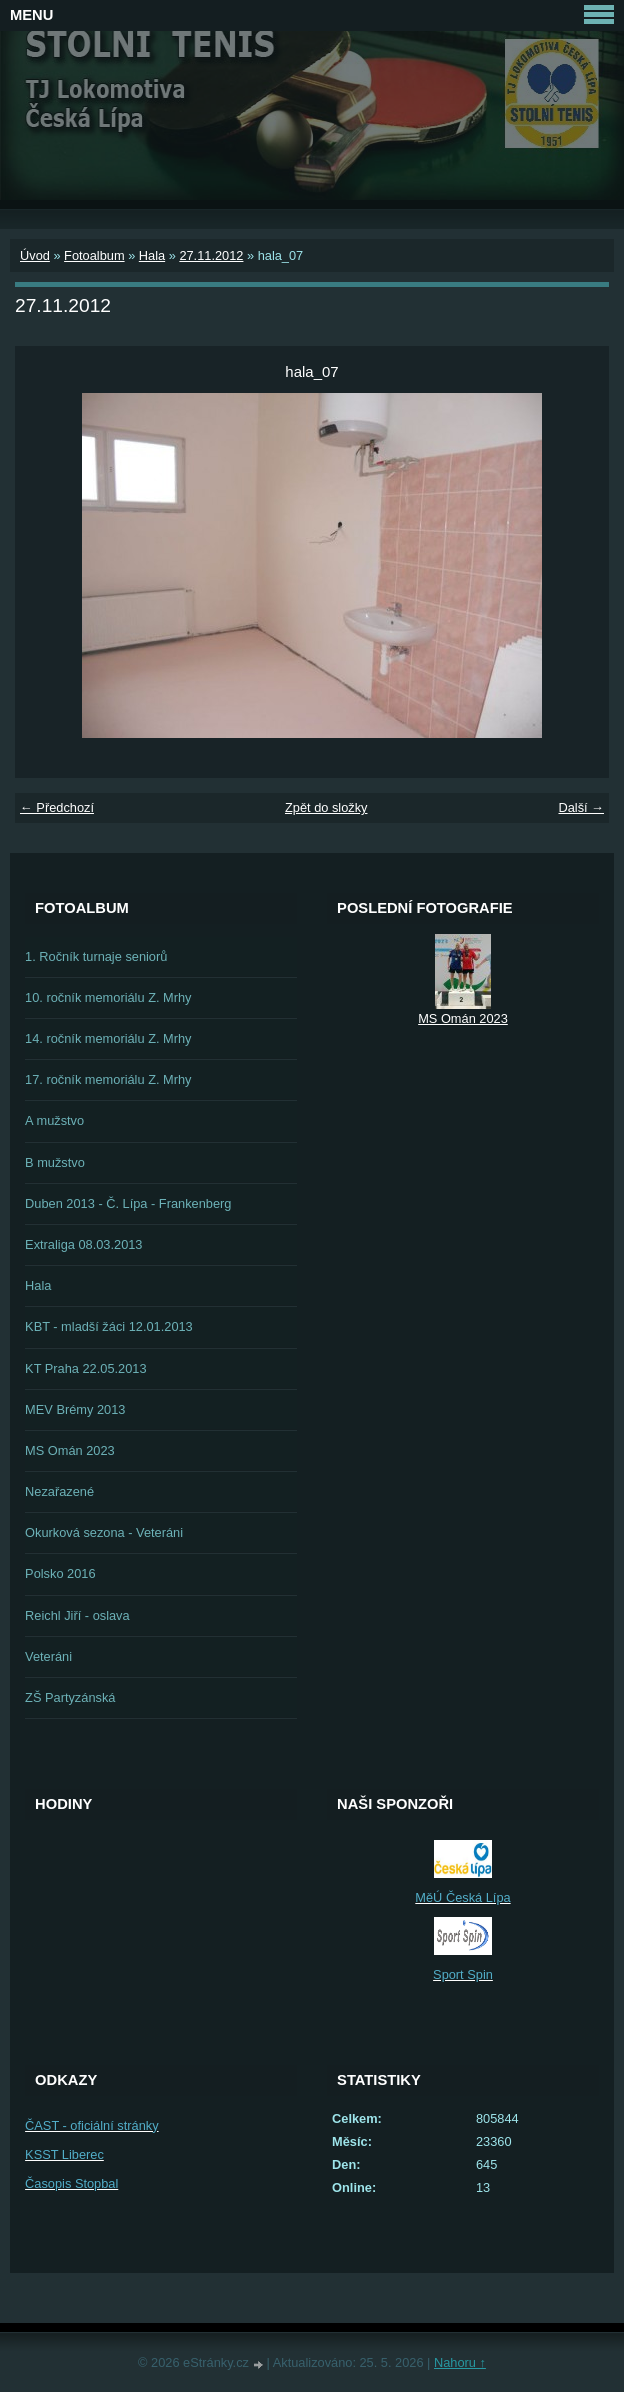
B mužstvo (55, 1162)
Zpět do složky (326, 807)
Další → (581, 807)
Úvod (35, 255)
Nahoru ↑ (460, 2362)
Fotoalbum (94, 255)
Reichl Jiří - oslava (77, 1615)
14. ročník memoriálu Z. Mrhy (108, 1038)
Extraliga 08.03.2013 (83, 1244)
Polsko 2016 (60, 1573)
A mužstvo (54, 1120)
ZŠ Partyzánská (70, 1697)
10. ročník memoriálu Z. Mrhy (108, 997)
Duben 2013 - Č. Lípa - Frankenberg (128, 1203)
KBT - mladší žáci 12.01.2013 (109, 1326)
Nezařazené (59, 1491)
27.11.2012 (211, 255)
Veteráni (48, 1656)
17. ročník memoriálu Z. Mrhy (108, 1079)
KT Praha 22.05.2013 (85, 1368)
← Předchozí (57, 807)
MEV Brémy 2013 (75, 1409)
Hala (152, 255)
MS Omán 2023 (70, 1450)
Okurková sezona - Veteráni (104, 1532)
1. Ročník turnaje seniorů (96, 956)
